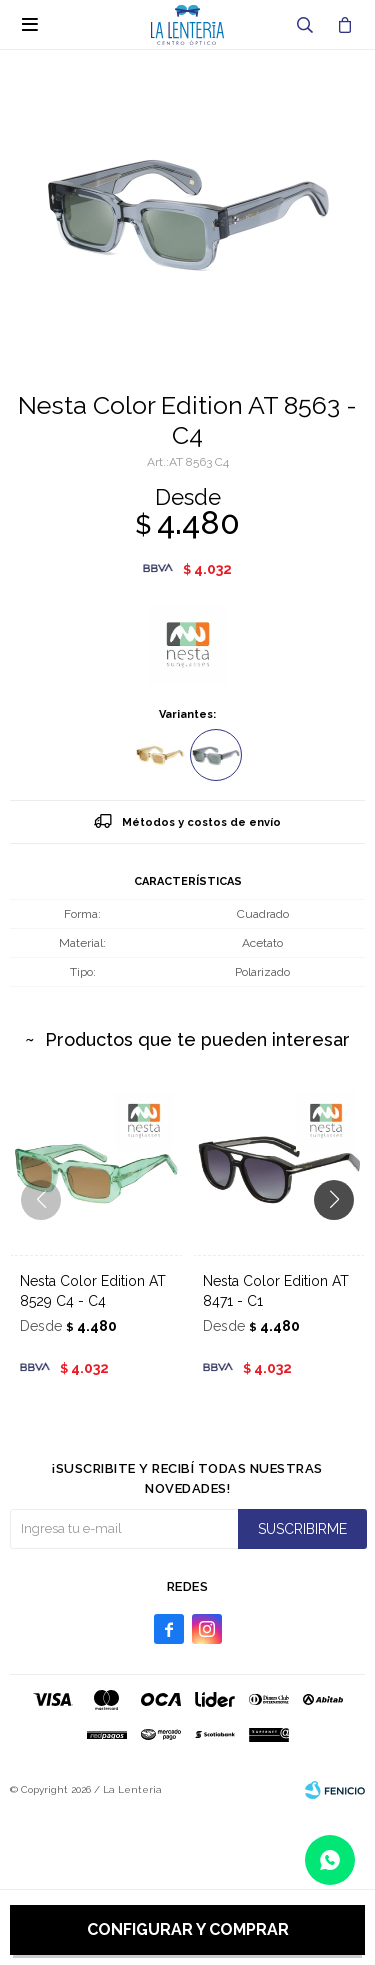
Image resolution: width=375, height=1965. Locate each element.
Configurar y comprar (188, 1929)
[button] (341, 1240)
